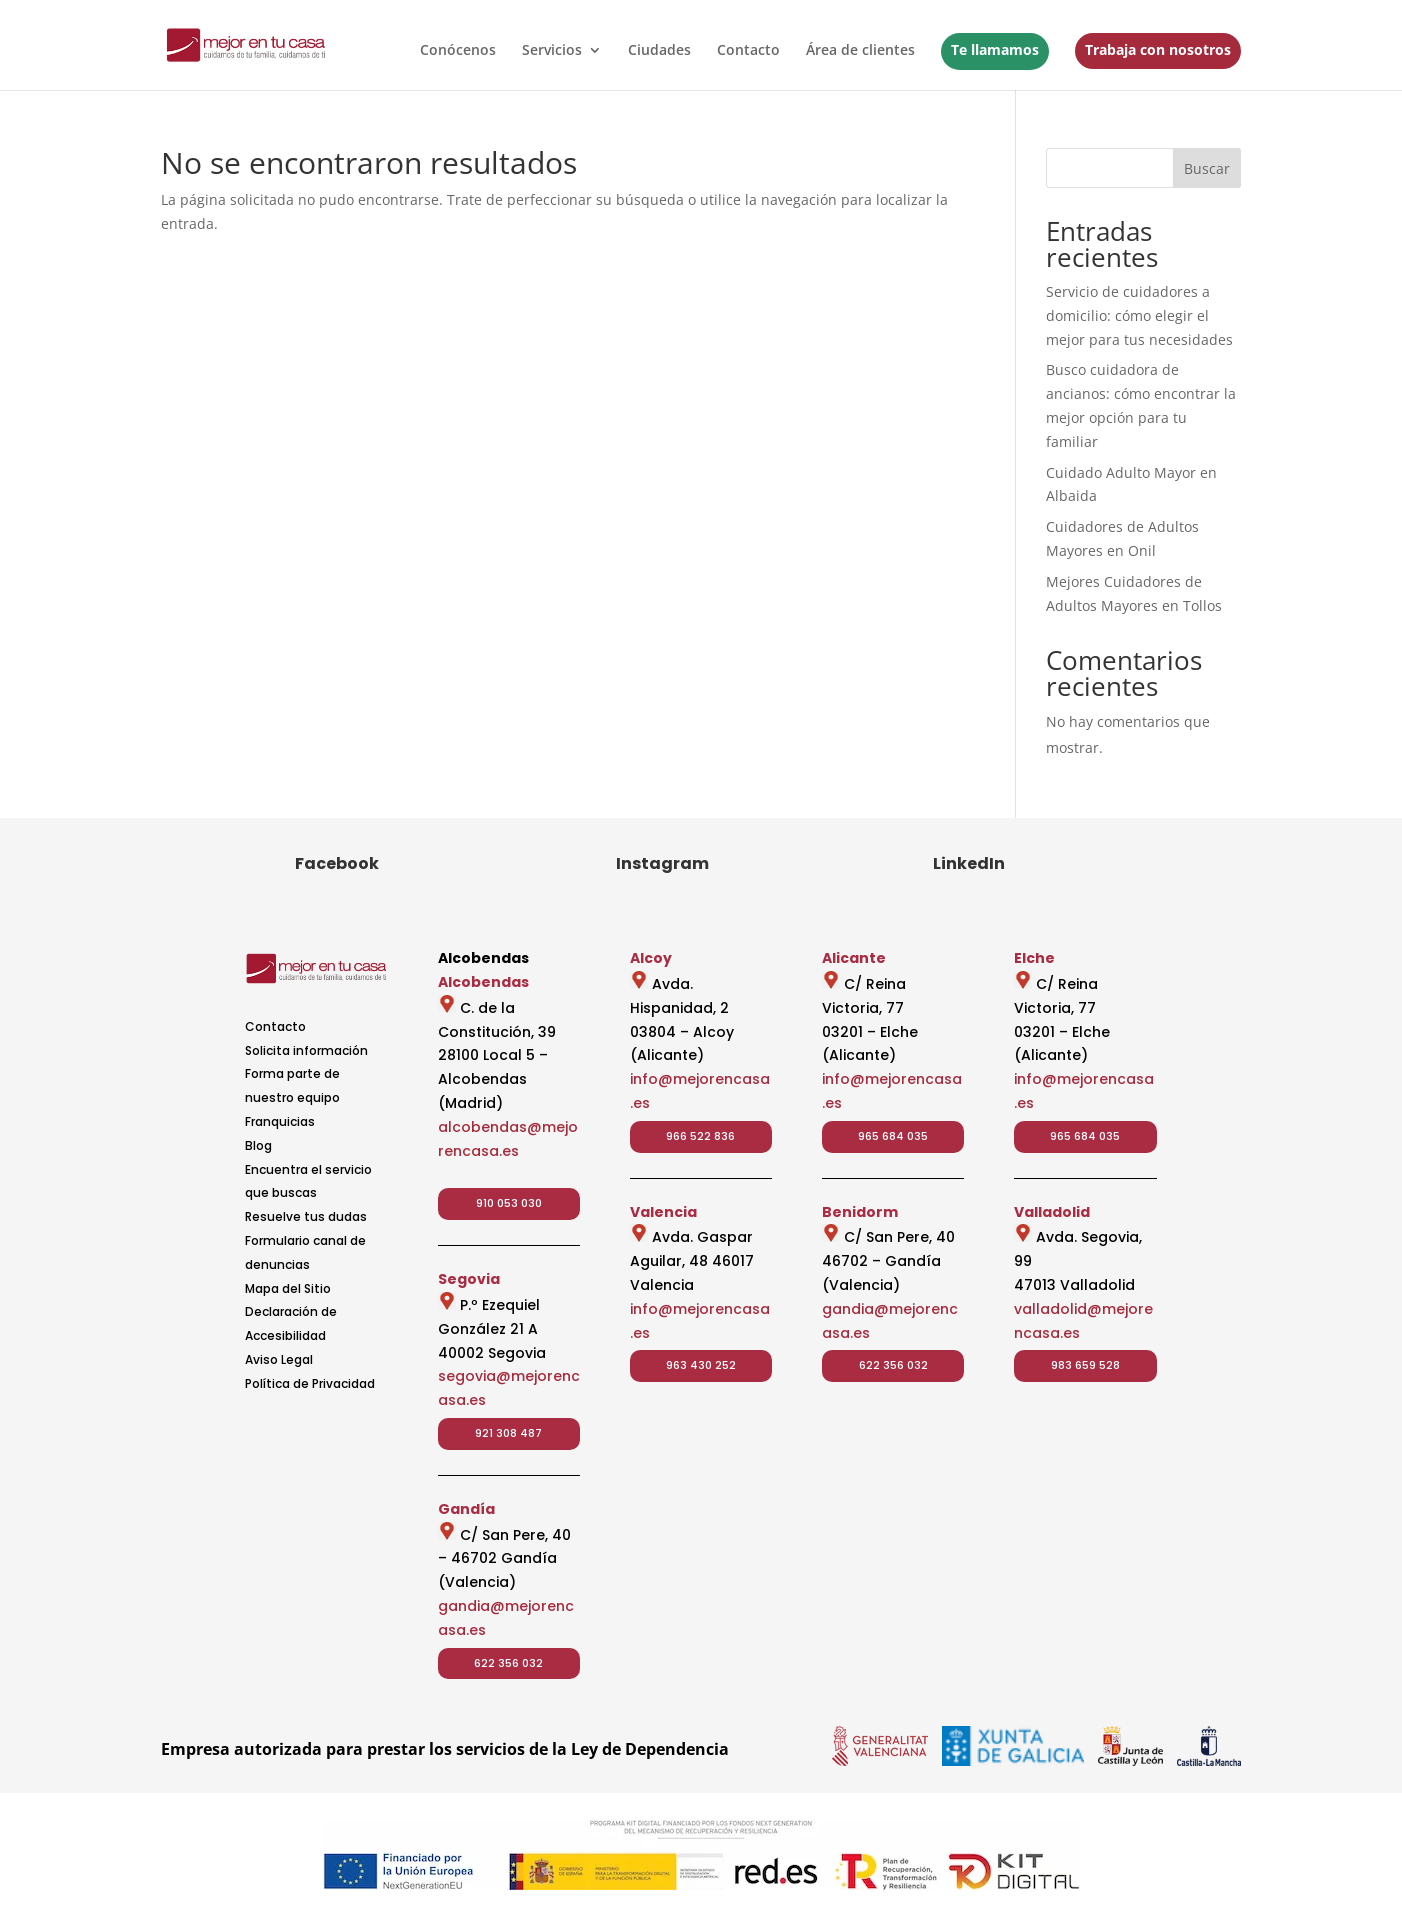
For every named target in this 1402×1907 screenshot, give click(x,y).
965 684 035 (893, 1136)
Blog (258, 1145)
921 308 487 (508, 1433)
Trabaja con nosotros (1158, 49)
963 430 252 (701, 1365)
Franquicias (280, 1121)
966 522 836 (700, 1136)
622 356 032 (508, 1663)
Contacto (748, 51)
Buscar (1207, 168)
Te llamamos (995, 49)
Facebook (337, 863)
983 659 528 (1085, 1365)
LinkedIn (969, 863)
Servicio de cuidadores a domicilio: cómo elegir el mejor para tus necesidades (1139, 315)
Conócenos (458, 51)
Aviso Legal (279, 1359)
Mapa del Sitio (288, 1288)
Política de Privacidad (310, 1383)
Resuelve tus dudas (306, 1216)
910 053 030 (509, 1203)
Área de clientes (860, 51)
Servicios (552, 51)
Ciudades (659, 51)
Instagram (662, 863)
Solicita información (306, 1050)
